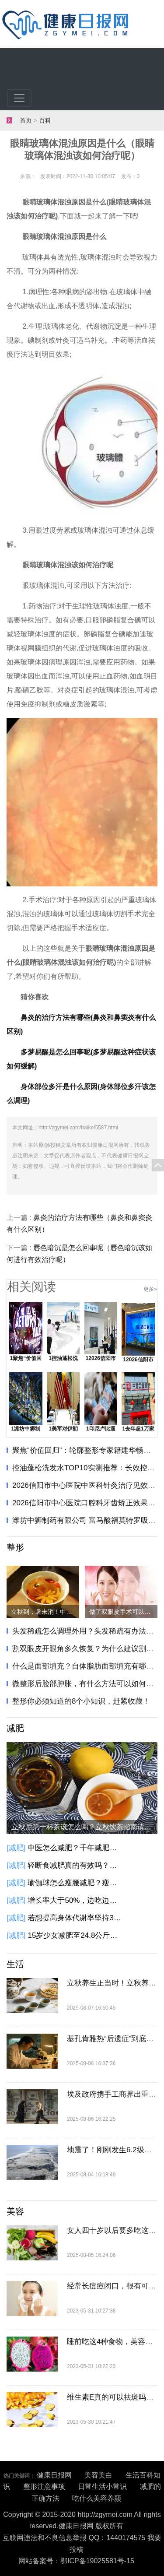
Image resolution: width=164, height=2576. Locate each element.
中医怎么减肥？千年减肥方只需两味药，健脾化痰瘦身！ (76, 1848)
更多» (150, 1289)
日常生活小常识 (102, 2486)
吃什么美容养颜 (96, 2498)
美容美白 (98, 2475)
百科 (45, 120)
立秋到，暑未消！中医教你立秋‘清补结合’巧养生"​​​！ (45, 1611)
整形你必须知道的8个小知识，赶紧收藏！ (81, 1701)
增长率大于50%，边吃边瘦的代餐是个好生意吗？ (76, 1900)
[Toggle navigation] (19, 98)
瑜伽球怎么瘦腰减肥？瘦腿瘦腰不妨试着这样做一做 (76, 1883)
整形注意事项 (44, 2486)
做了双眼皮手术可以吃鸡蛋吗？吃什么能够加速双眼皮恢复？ (123, 1611)
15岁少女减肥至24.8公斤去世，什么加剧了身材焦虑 (76, 1935)
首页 (26, 120)
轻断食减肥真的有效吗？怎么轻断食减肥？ (76, 1865)
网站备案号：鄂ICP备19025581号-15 (76, 2561)
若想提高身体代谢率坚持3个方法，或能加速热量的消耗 (76, 1918)
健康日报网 (54, 2475)
